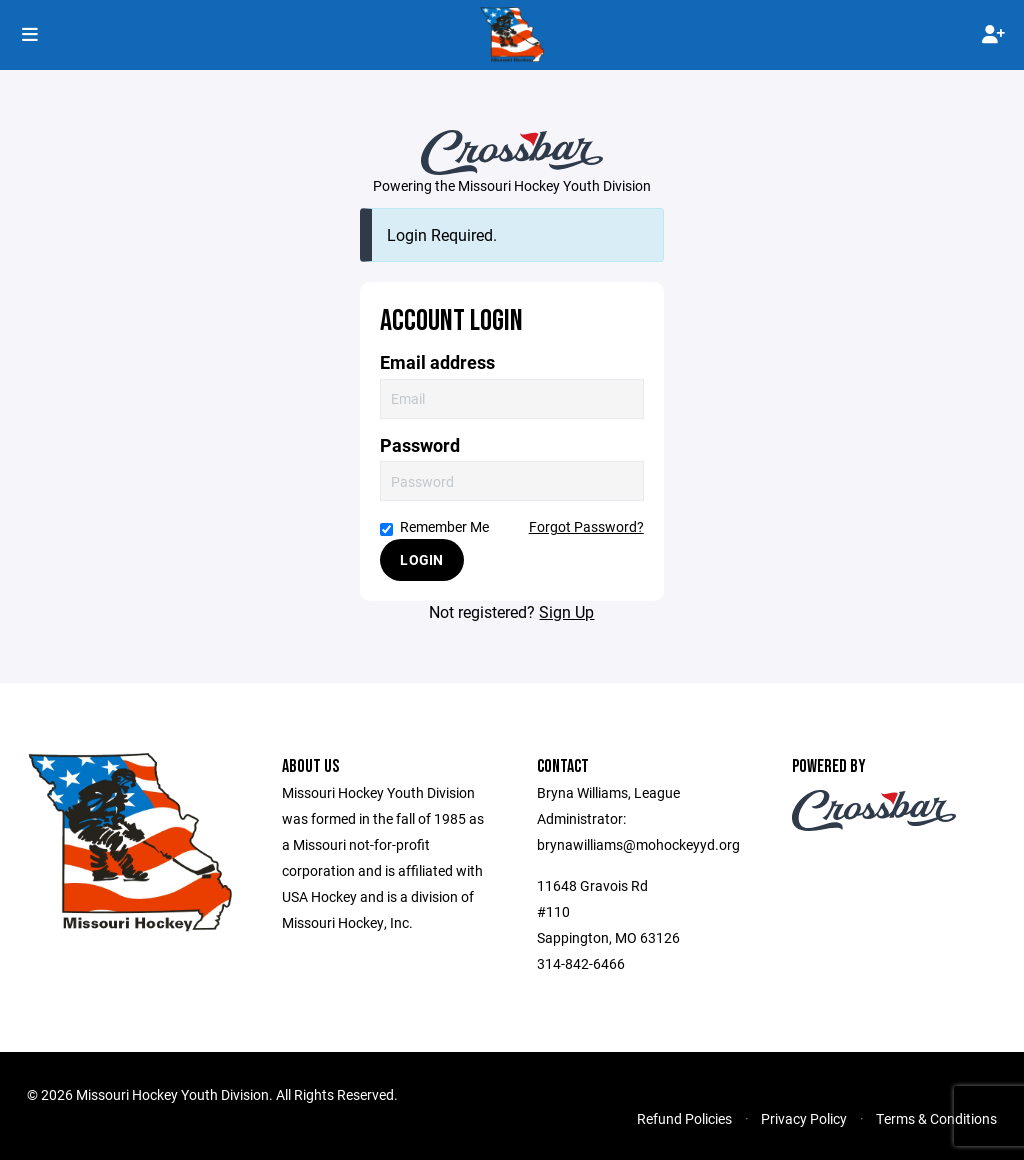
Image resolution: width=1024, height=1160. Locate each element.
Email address (437, 362)
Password (420, 445)
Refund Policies (684, 1118)
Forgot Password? (586, 526)
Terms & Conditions (936, 1118)
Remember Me (434, 526)
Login (421, 559)
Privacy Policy (804, 1118)
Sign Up (566, 611)
